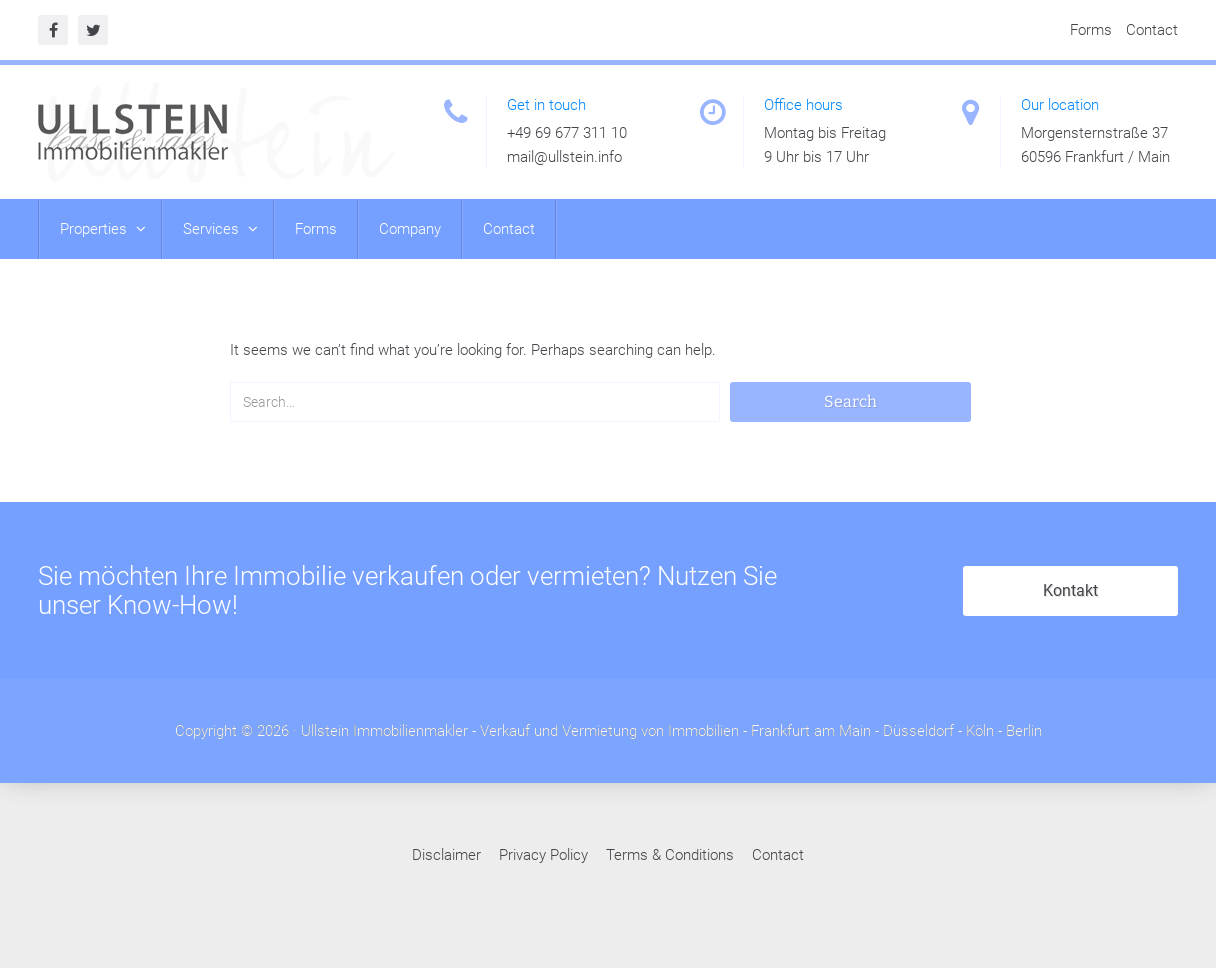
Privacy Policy (543, 856)
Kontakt (1070, 591)
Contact (1152, 30)
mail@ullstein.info (564, 157)
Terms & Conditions (670, 856)
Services (213, 229)
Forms (1091, 30)
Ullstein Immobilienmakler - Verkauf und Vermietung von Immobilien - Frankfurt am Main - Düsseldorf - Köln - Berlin (671, 732)
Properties (95, 229)
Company (410, 229)
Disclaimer (446, 856)
